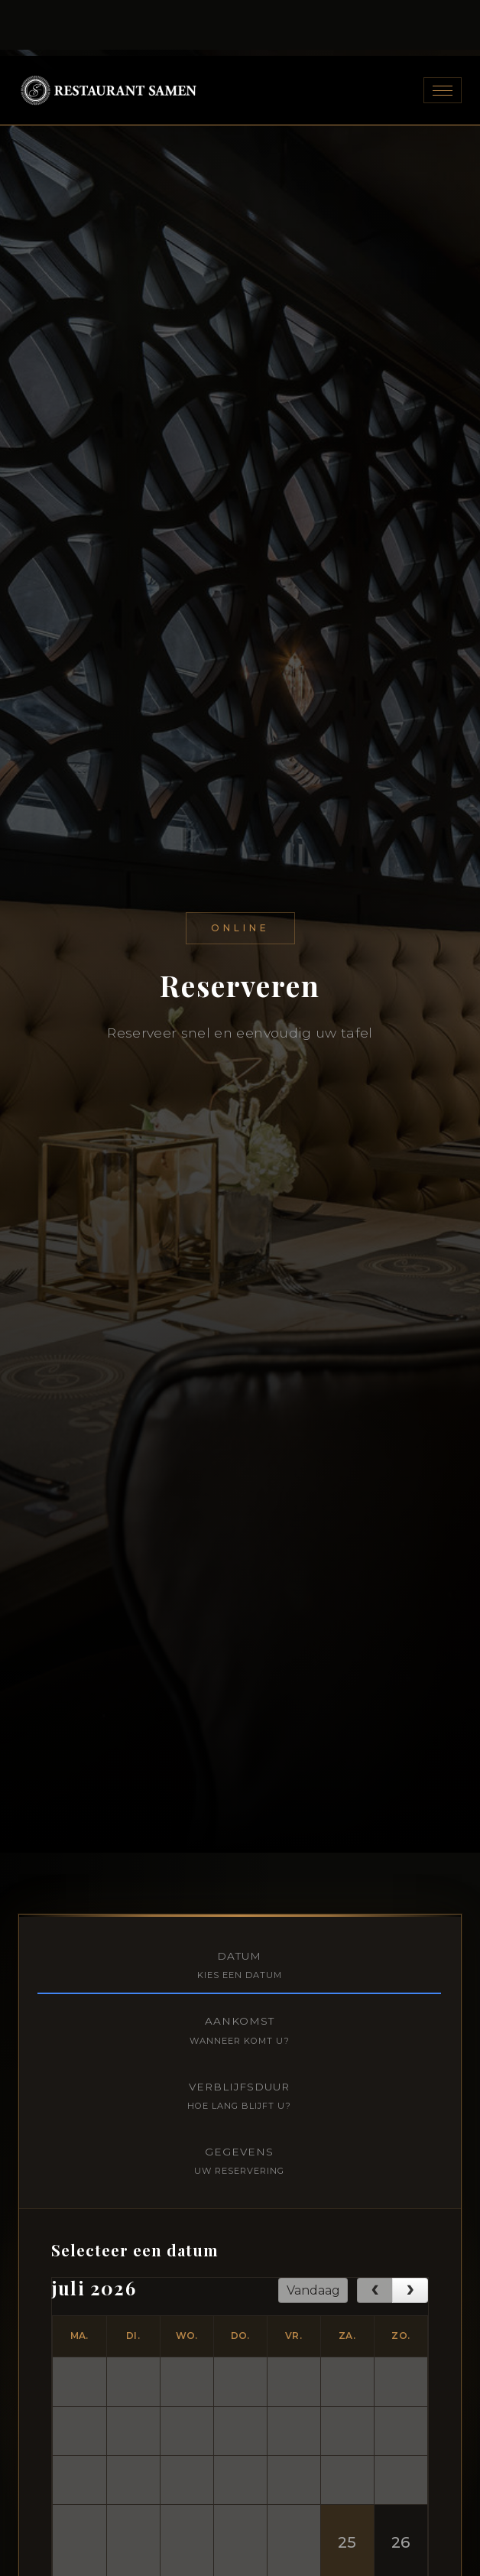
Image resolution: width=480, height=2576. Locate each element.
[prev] (375, 1935)
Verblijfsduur (239, 1741)
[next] (410, 1935)
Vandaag (313, 1935)
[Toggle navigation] (442, 28)
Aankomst (239, 1675)
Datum (239, 1610)
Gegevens (239, 1806)
